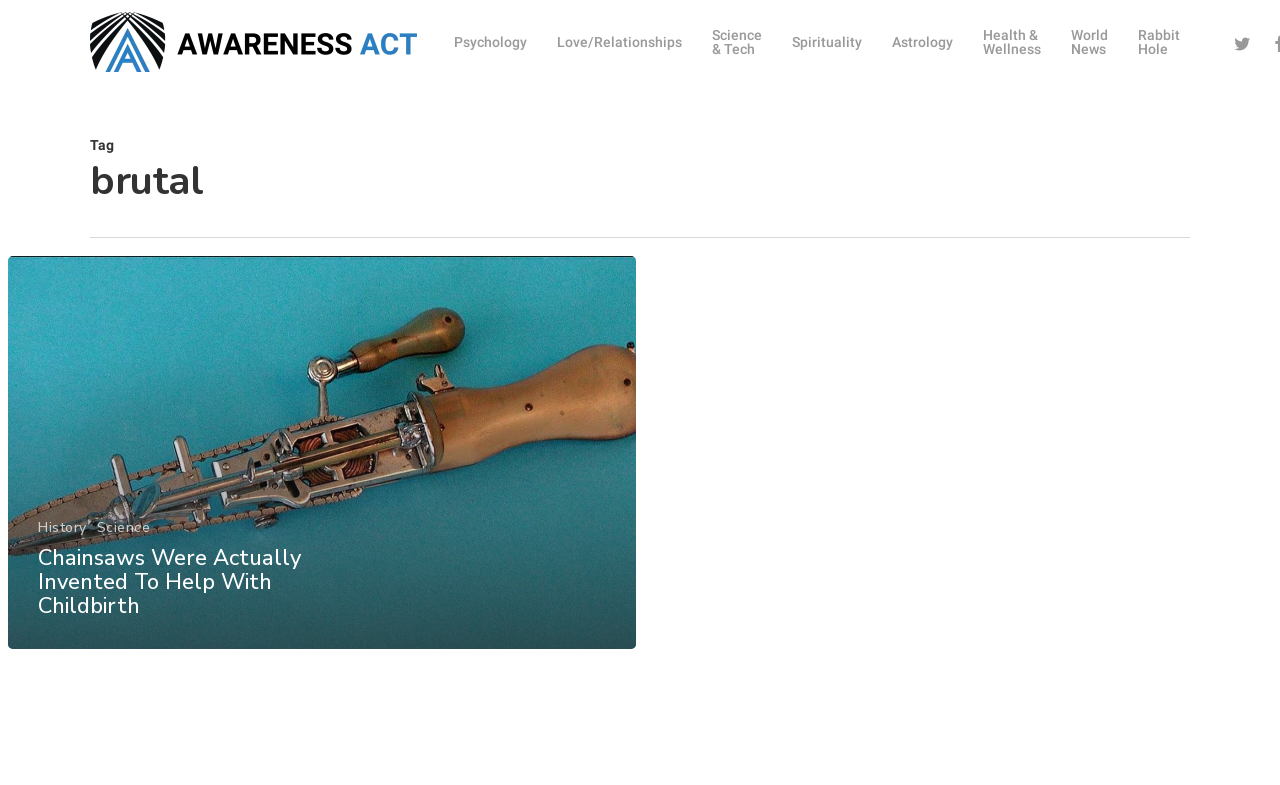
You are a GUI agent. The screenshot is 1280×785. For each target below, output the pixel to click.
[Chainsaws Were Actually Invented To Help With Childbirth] (321, 464)
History (62, 539)
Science (123, 539)
